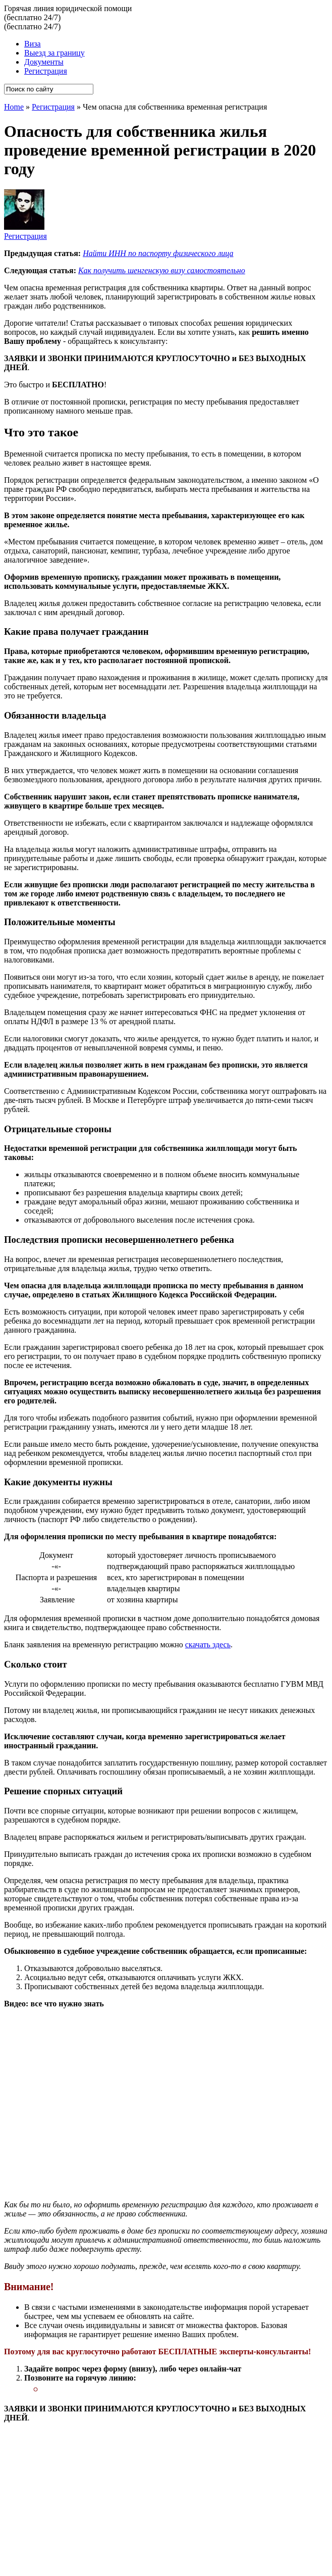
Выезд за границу (54, 52)
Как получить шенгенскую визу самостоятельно (161, 270)
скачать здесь (208, 1644)
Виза (32, 43)
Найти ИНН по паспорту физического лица (158, 253)
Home (14, 107)
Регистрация (45, 71)
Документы (44, 62)
